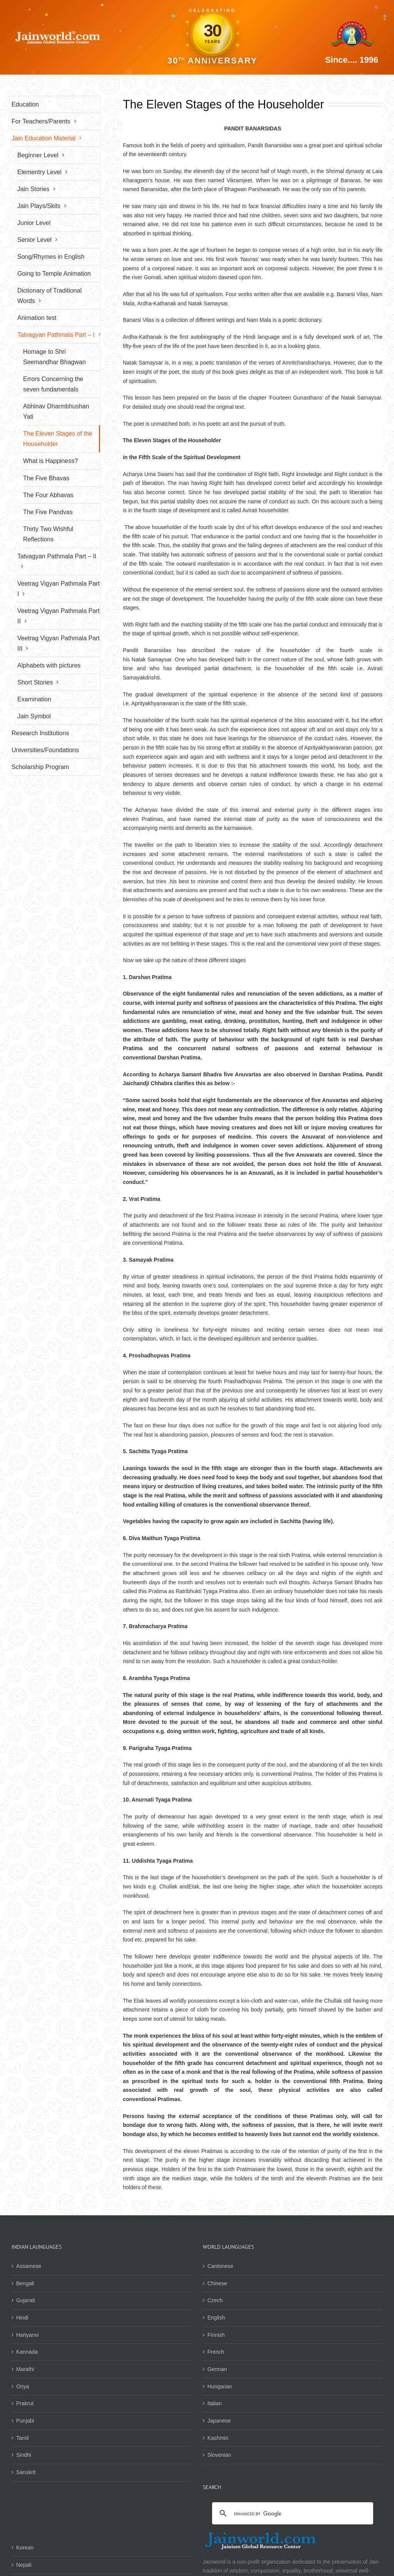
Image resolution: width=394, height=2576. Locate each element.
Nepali (24, 2565)
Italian (214, 2403)
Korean (24, 2547)
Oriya (22, 2386)
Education (25, 104)
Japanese (219, 2421)
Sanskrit (26, 2472)
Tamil (22, 2438)
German (217, 2369)
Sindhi (23, 2455)
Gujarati (25, 2300)
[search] (291, 2513)
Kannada (27, 2352)
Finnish (216, 2335)
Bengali (25, 2283)
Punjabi (25, 2421)
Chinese (217, 2283)
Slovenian (219, 2455)
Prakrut (24, 2403)
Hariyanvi (27, 2335)
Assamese (28, 2266)
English (216, 2318)
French (215, 2352)
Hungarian (219, 2386)
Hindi (22, 2318)
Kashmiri (217, 2438)
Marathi (25, 2369)
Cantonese (220, 2266)
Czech (215, 2300)
